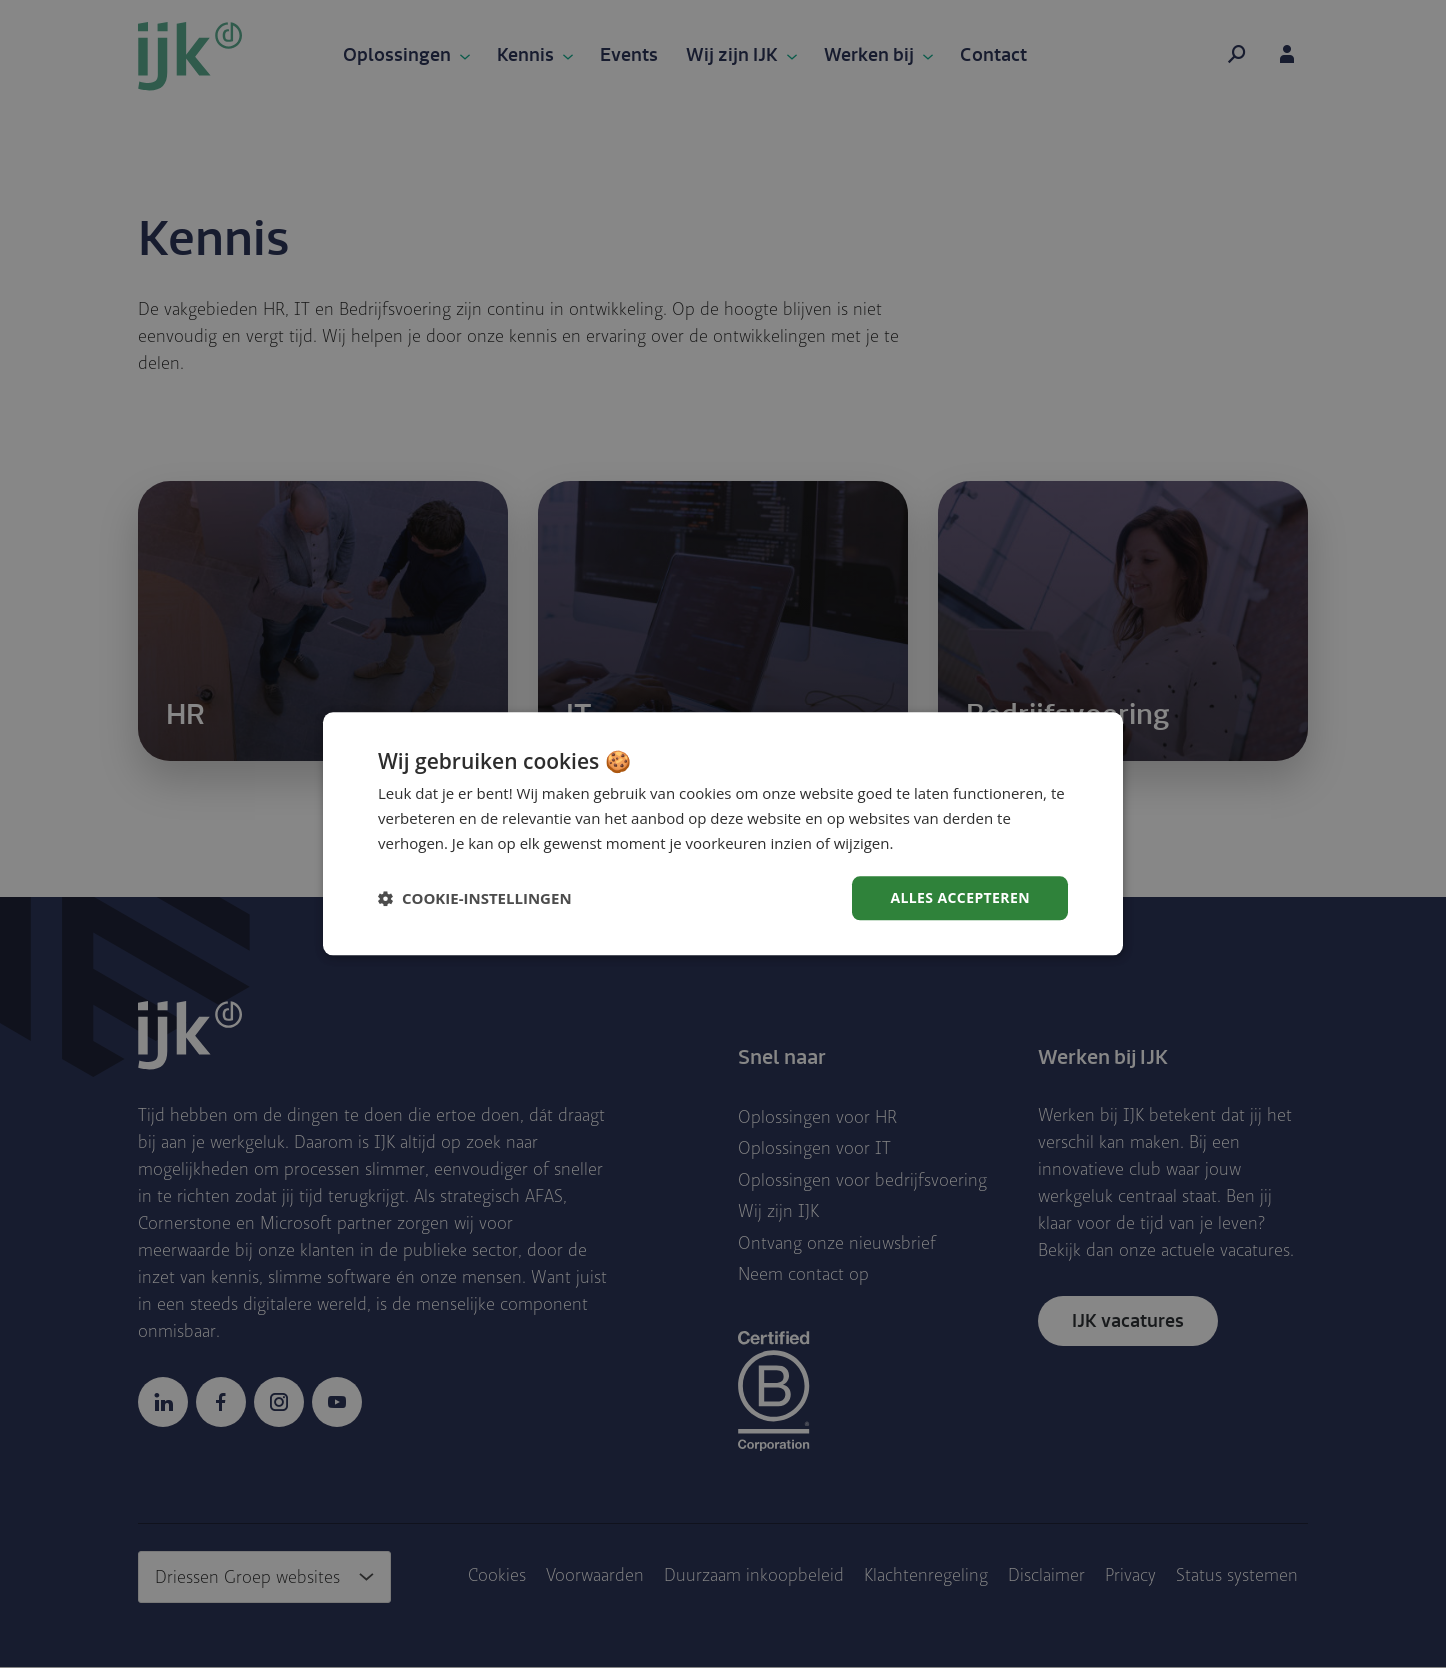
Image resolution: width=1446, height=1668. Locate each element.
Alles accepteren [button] (960, 897)
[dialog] (723, 833)
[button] (475, 898)
